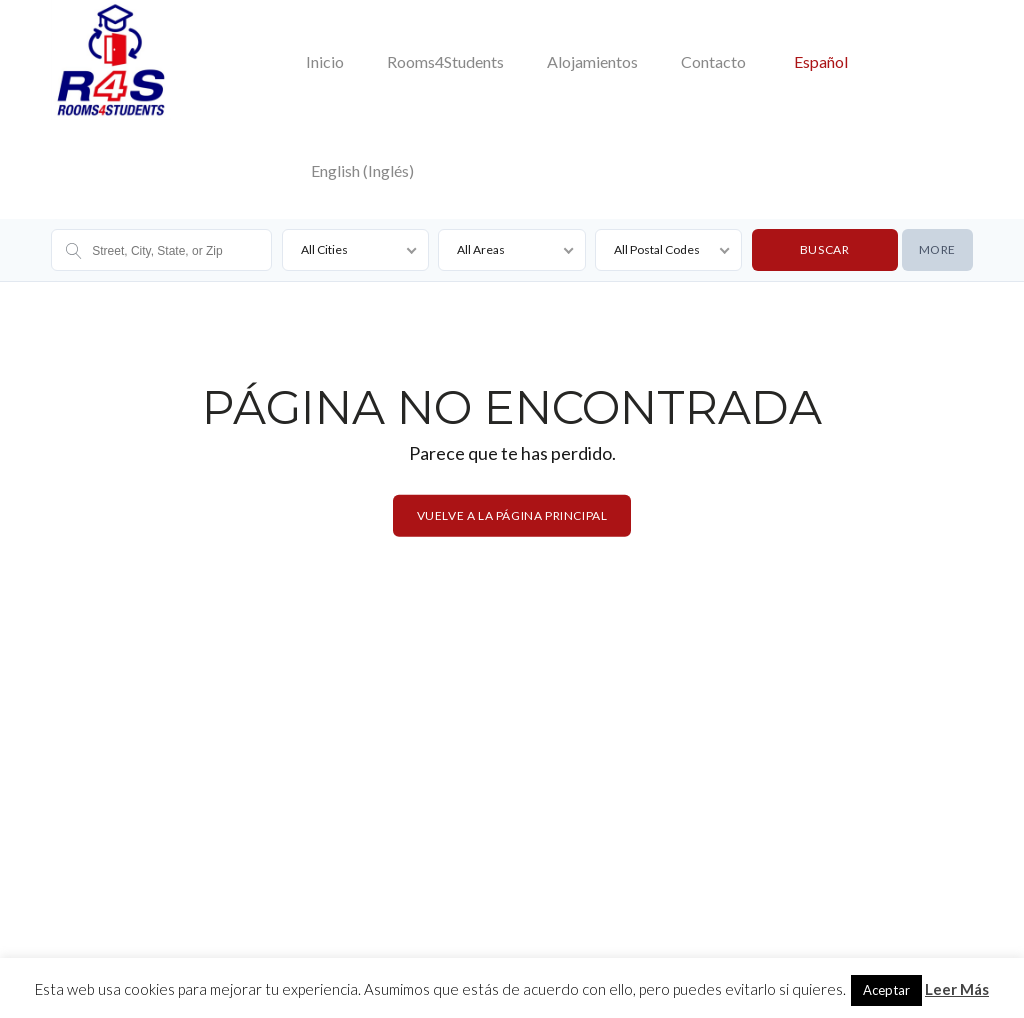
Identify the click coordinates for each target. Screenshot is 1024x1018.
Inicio (325, 61)
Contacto (713, 61)
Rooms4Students (445, 61)
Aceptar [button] (886, 990)
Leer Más (957, 989)
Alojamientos (592, 61)
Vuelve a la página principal (512, 515)
